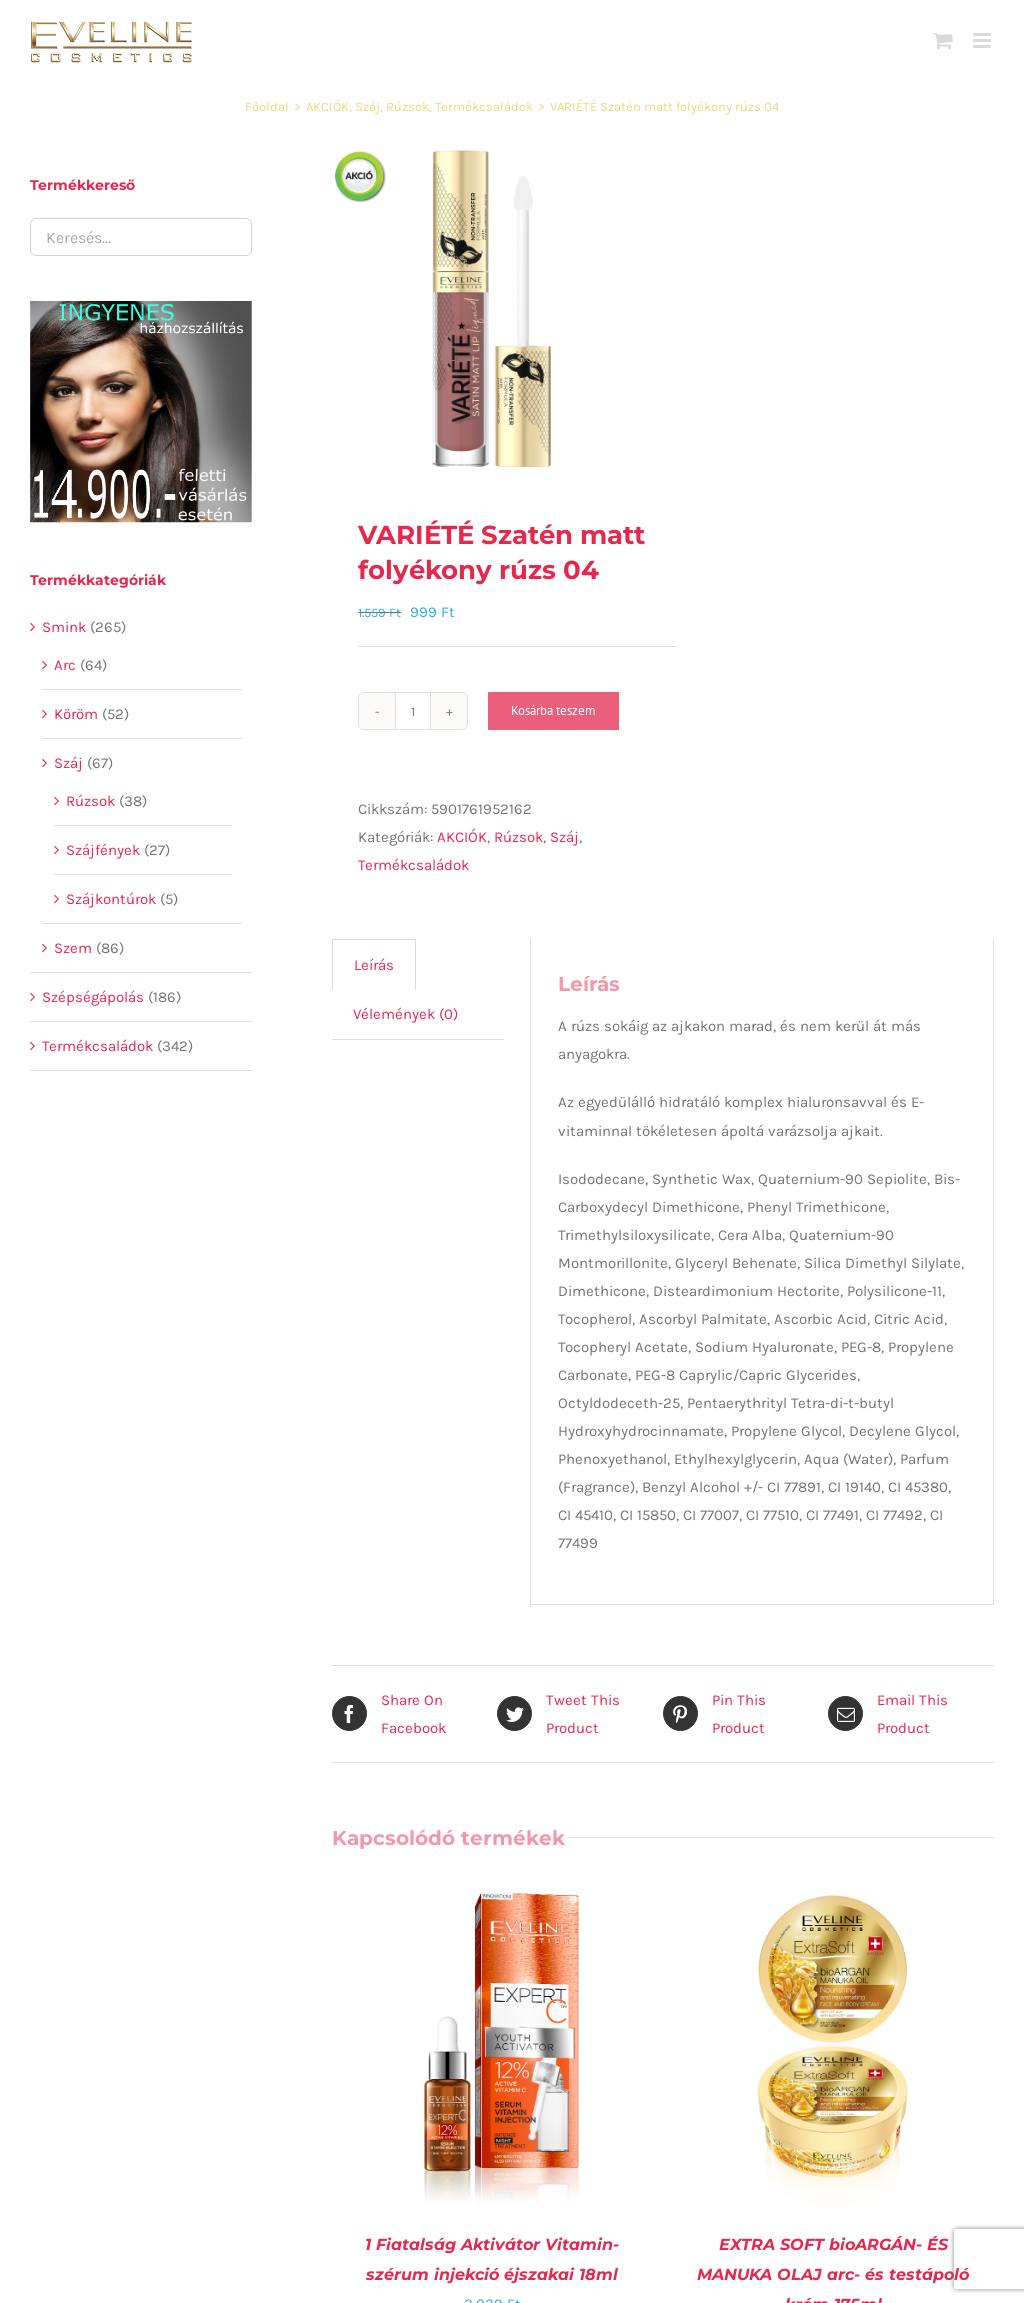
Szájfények (103, 850)
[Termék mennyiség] (413, 711)
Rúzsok (518, 837)
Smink (64, 627)
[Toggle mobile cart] (943, 40)
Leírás (374, 965)
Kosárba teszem (553, 710)
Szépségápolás (93, 997)
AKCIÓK (462, 837)
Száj (564, 837)
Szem (73, 948)
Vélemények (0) (405, 1014)
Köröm (76, 714)
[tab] (374, 964)
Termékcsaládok (413, 865)
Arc (65, 665)
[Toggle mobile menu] (983, 40)
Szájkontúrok (111, 899)
